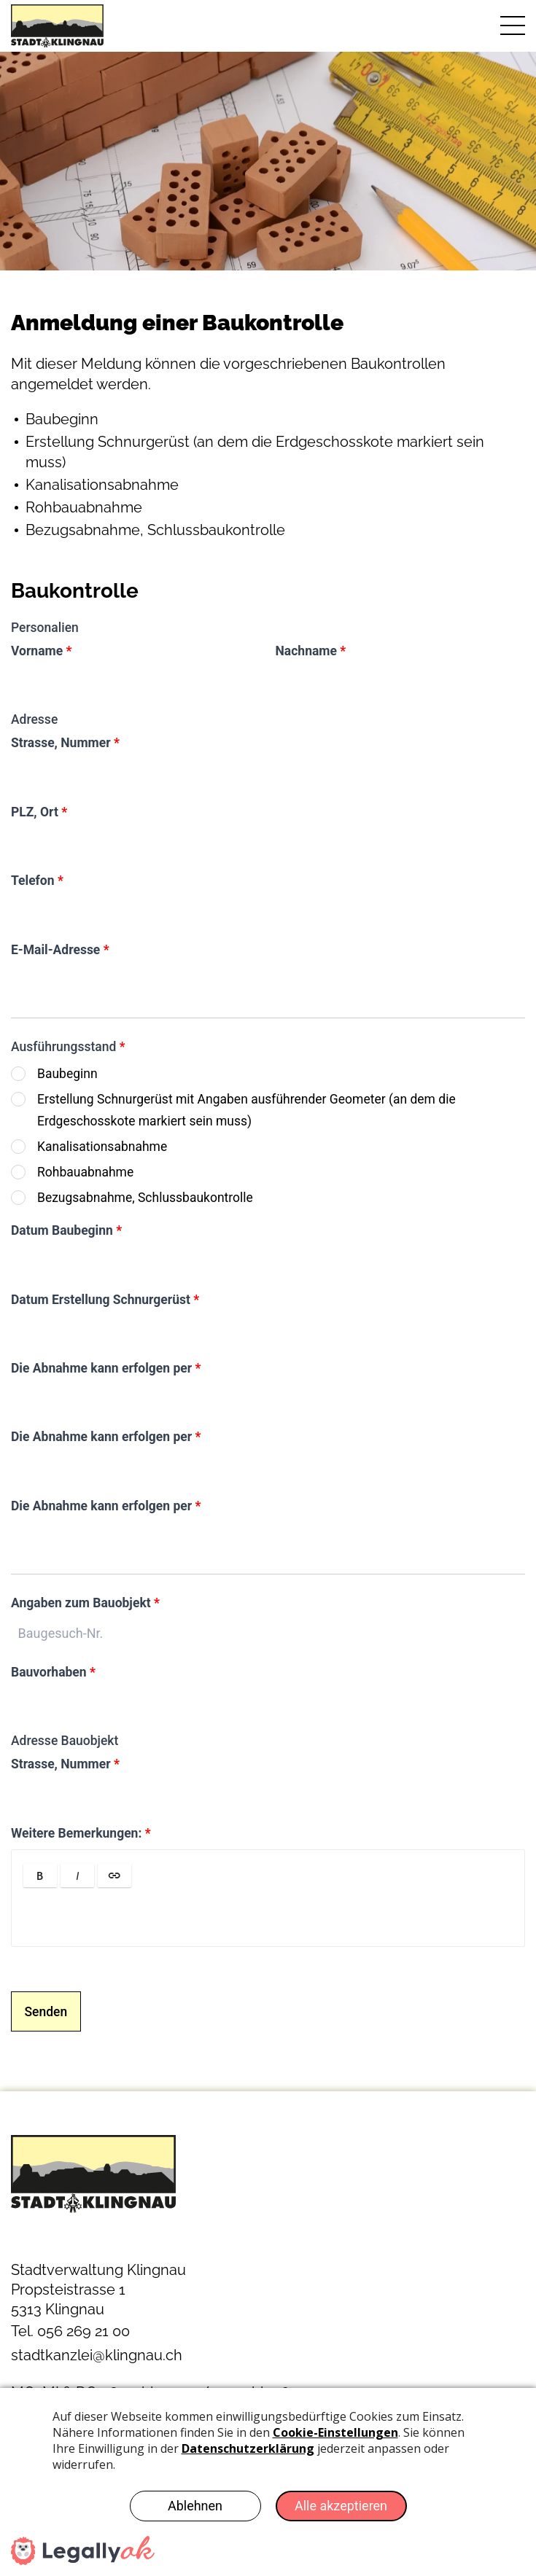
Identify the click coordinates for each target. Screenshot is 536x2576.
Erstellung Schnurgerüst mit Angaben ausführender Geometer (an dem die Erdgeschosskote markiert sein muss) (246, 1110)
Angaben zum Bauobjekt (85, 1603)
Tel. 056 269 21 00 (70, 2331)
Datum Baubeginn (66, 1230)
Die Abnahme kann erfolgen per (106, 1368)
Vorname (41, 651)
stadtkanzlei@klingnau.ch (96, 2355)
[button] (40, 1875)
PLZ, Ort (39, 812)
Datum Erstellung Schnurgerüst (105, 1299)
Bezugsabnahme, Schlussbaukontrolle (145, 1197)
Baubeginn (67, 1073)
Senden (46, 2012)
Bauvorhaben (53, 1672)
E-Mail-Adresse (60, 949)
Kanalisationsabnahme (102, 1146)
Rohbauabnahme (85, 1172)
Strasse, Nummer (65, 742)
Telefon (37, 880)
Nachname (311, 651)
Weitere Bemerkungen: (81, 1833)
